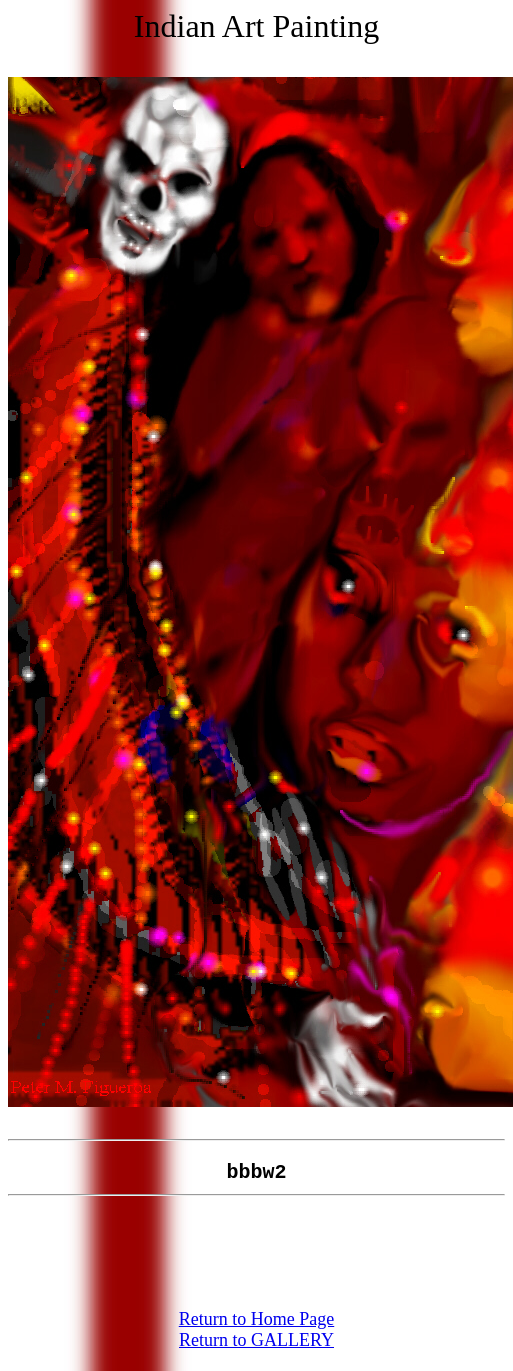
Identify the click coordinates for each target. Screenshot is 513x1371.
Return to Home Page (256, 1331)
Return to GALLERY (256, 1352)
